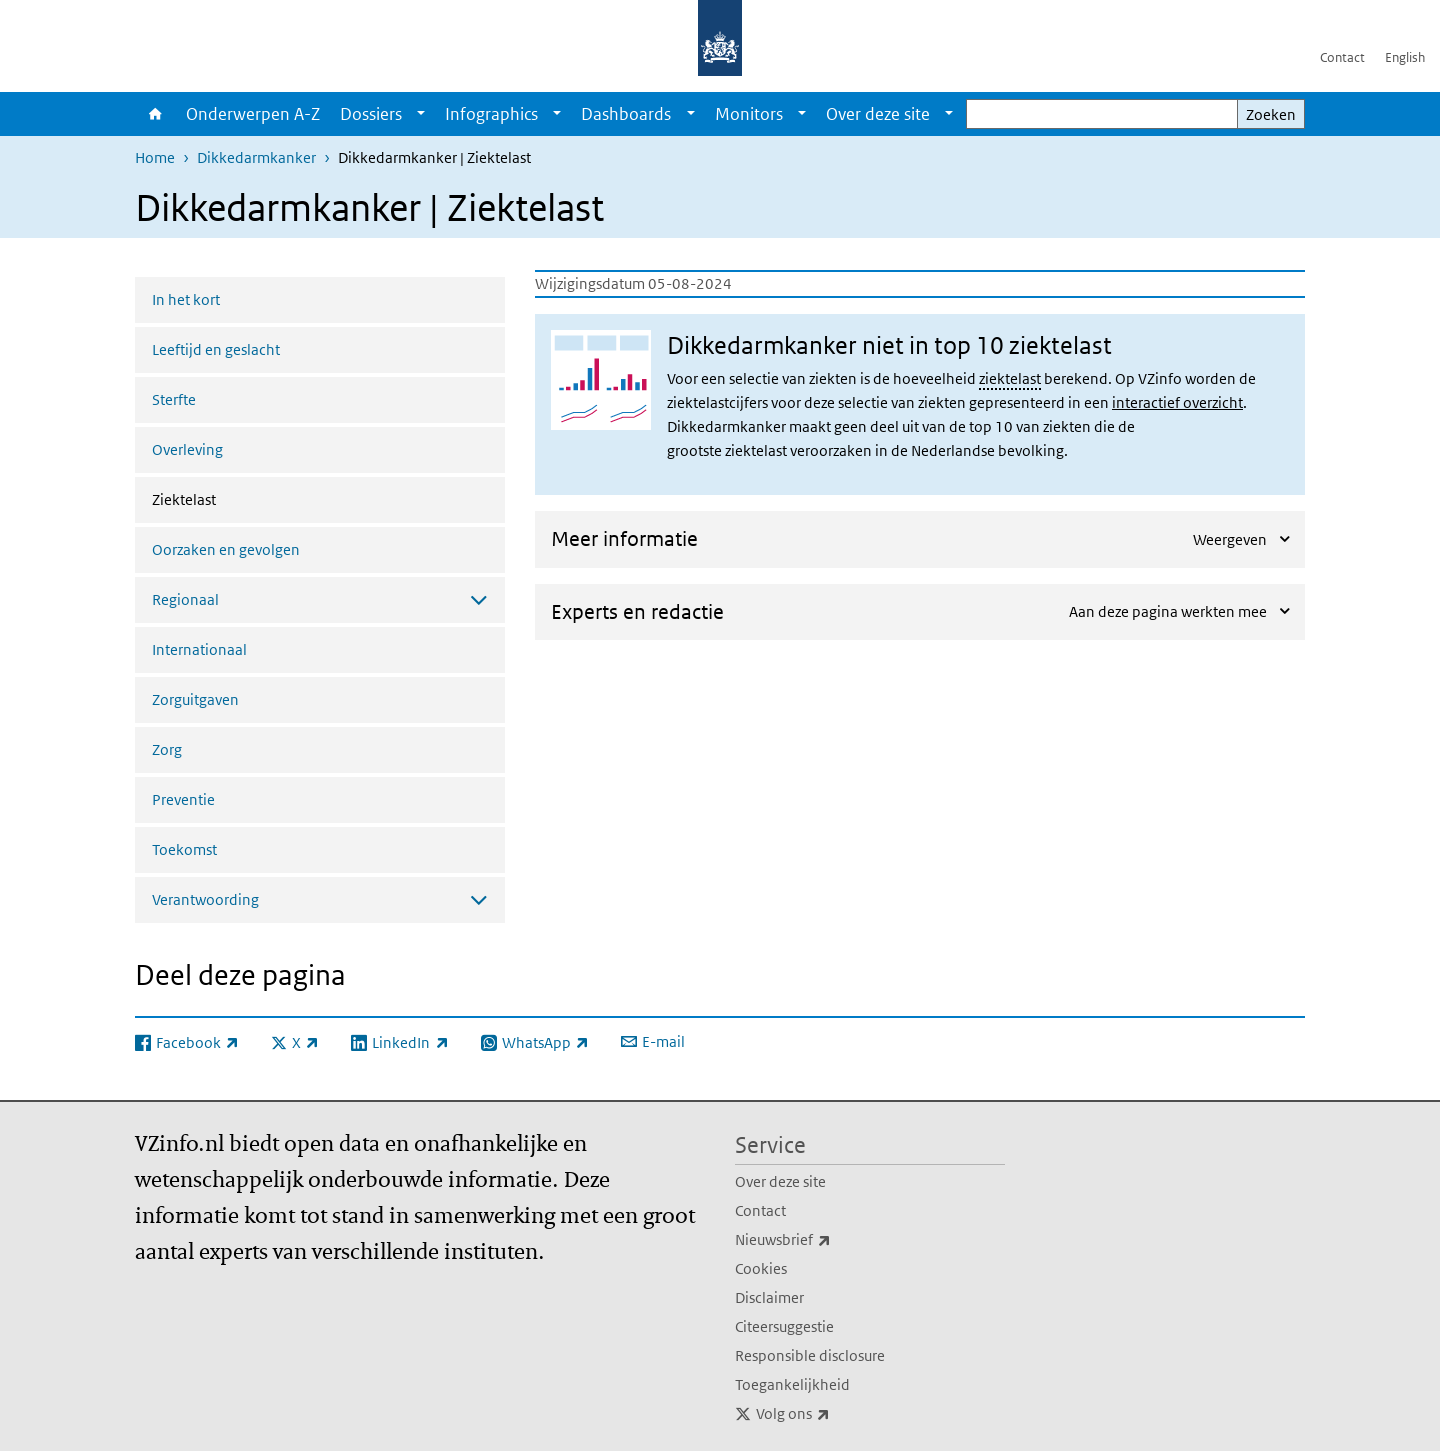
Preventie (183, 799)
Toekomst (184, 849)
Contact (1342, 57)
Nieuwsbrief (827, 1240)
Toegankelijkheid (792, 1384)
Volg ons (837, 1414)
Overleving (187, 449)
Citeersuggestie (784, 1326)
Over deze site (878, 114)
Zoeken (1271, 114)
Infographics (491, 114)
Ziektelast (237, 498)
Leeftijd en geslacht (216, 349)
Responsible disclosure (810, 1355)
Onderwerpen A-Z (253, 114)
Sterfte (174, 399)
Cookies (761, 1268)
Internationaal (199, 649)
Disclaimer (769, 1297)
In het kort (186, 299)
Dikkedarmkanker (256, 157)
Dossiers (371, 114)
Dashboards (626, 114)
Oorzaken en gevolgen (226, 549)
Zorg (167, 749)
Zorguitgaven (195, 699)
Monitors (749, 114)
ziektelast (1010, 378)
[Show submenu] (421, 114)
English (1405, 57)
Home (155, 114)
